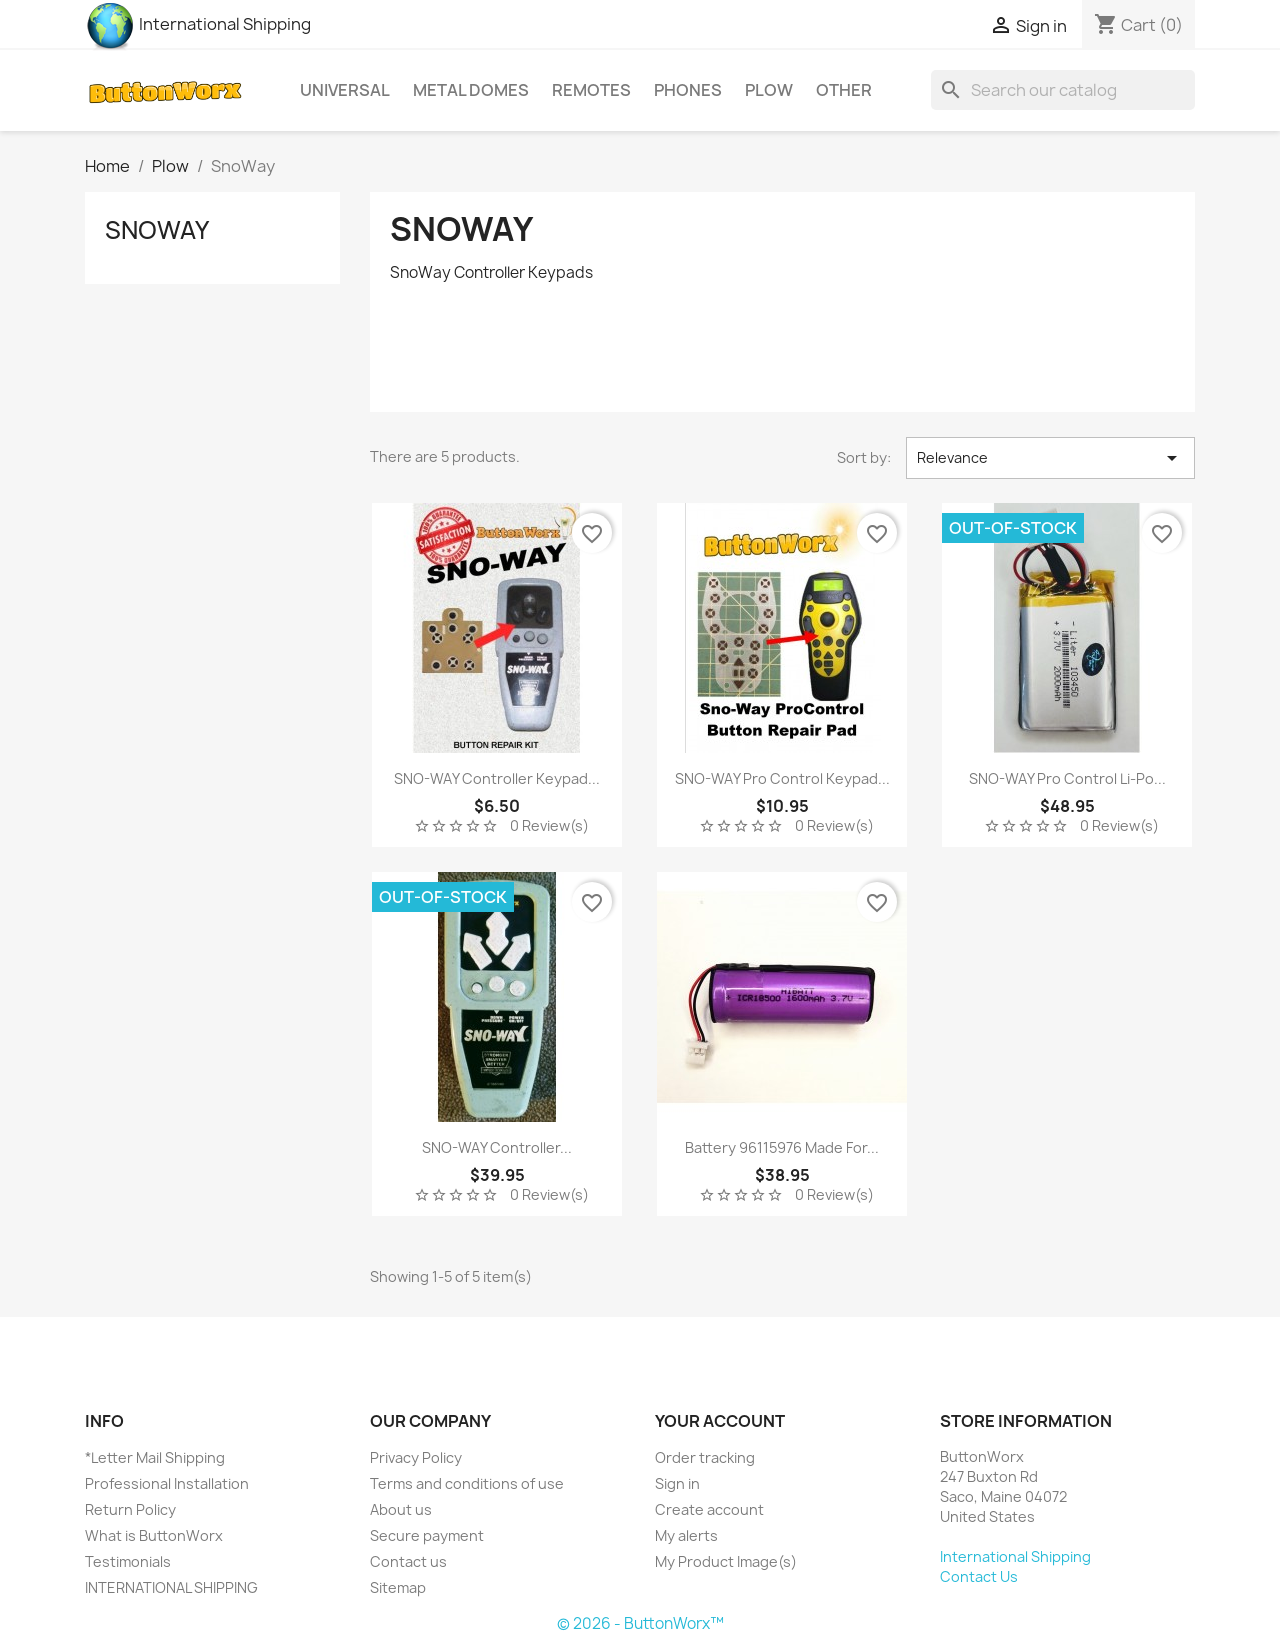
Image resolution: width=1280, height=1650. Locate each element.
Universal (345, 90)
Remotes (591, 90)
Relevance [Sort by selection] (1050, 458)
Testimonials (128, 1561)
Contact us (408, 1561)
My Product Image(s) (726, 1561)
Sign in (677, 1483)
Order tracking (705, 1457)
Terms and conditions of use (467, 1483)
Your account (720, 1421)
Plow (769, 90)
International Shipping (198, 24)
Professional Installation (167, 1483)
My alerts (686, 1535)
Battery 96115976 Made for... (782, 1147)
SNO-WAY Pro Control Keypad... (782, 778)
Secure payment (427, 1535)
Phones (688, 90)
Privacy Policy (416, 1457)
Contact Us (979, 1576)
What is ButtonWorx (154, 1535)
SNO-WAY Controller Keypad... (497, 778)
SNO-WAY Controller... (497, 1147)
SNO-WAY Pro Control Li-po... (1067, 778)
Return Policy (130, 1509)
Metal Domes (471, 90)
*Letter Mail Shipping (155, 1457)
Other (844, 90)
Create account (709, 1509)
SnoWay (157, 230)
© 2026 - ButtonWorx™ (640, 1623)
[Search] (1063, 90)
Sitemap (398, 1587)
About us (401, 1509)
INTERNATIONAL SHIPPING (171, 1587)
